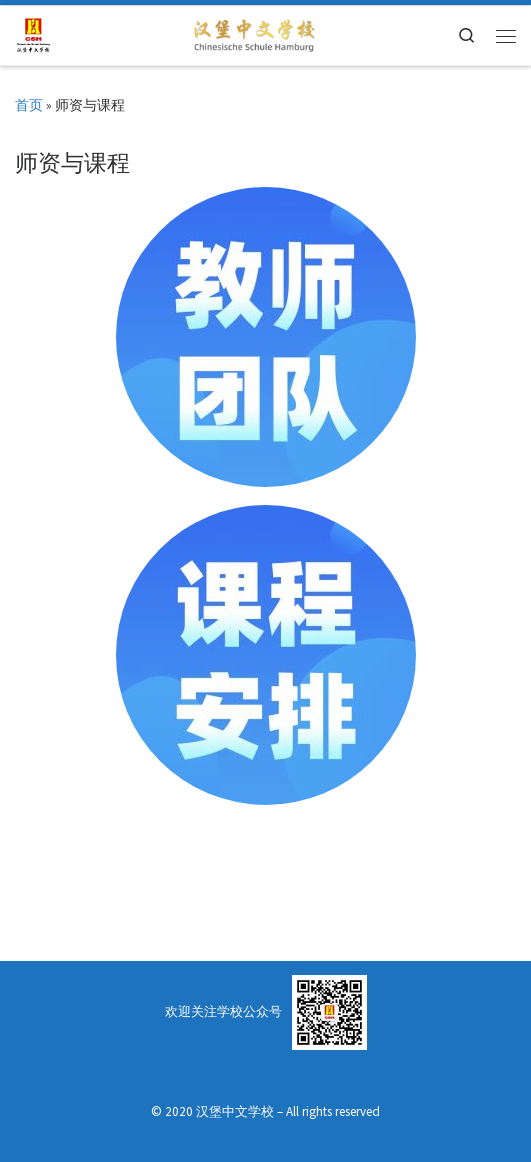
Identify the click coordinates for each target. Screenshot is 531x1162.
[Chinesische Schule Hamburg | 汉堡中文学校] (254, 33)
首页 (29, 105)
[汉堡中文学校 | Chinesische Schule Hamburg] (33, 33)
